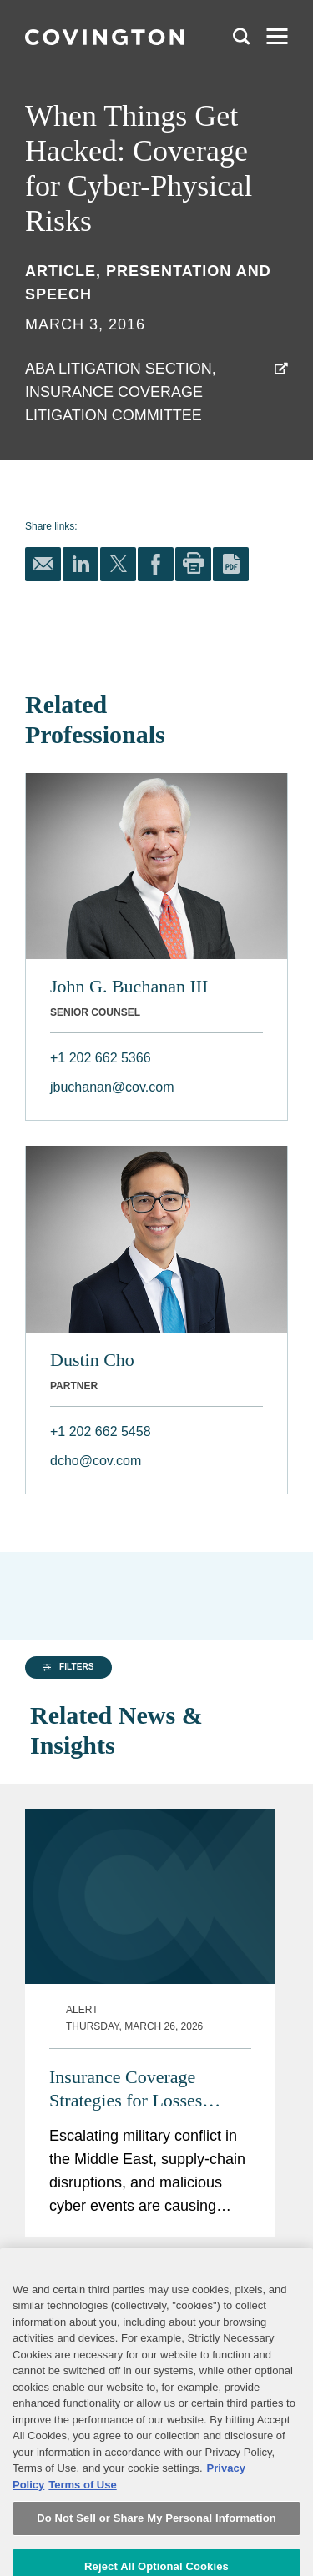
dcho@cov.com (95, 1461)
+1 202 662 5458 (100, 1431)
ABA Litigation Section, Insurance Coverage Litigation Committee (120, 392)
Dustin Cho (92, 1359)
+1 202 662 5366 (100, 1058)
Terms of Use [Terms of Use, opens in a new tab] (82, 2534)
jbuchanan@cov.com (112, 1087)
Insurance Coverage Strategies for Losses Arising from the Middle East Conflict (139, 2050)
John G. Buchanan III (129, 986)
